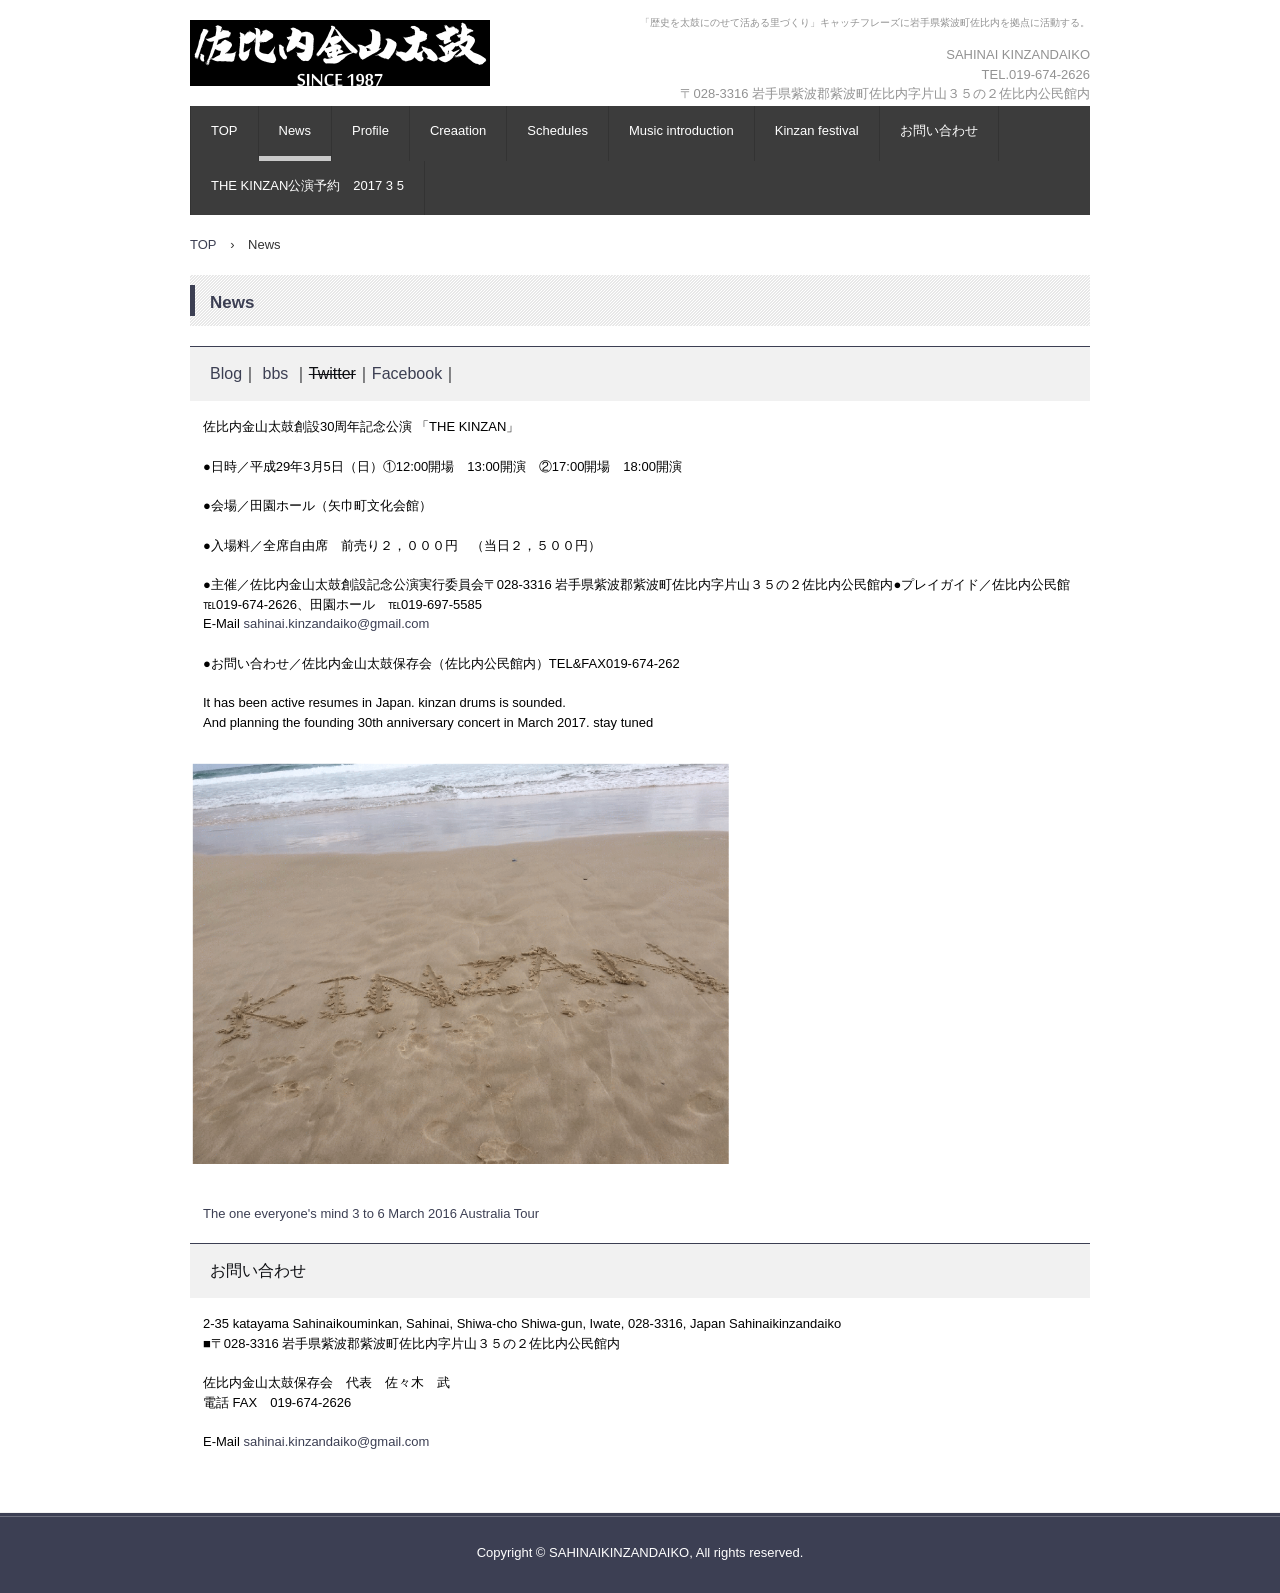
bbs (275, 373)
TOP (224, 130)
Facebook (407, 373)
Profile (370, 130)
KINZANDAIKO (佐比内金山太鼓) (384, 105)
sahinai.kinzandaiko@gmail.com (336, 623)
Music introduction (681, 130)
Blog (226, 373)
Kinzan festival (817, 130)
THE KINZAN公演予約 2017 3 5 (307, 185)
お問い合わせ (939, 130)
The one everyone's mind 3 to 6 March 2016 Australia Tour (371, 1213)
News (295, 130)
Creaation (458, 130)
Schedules (557, 130)
